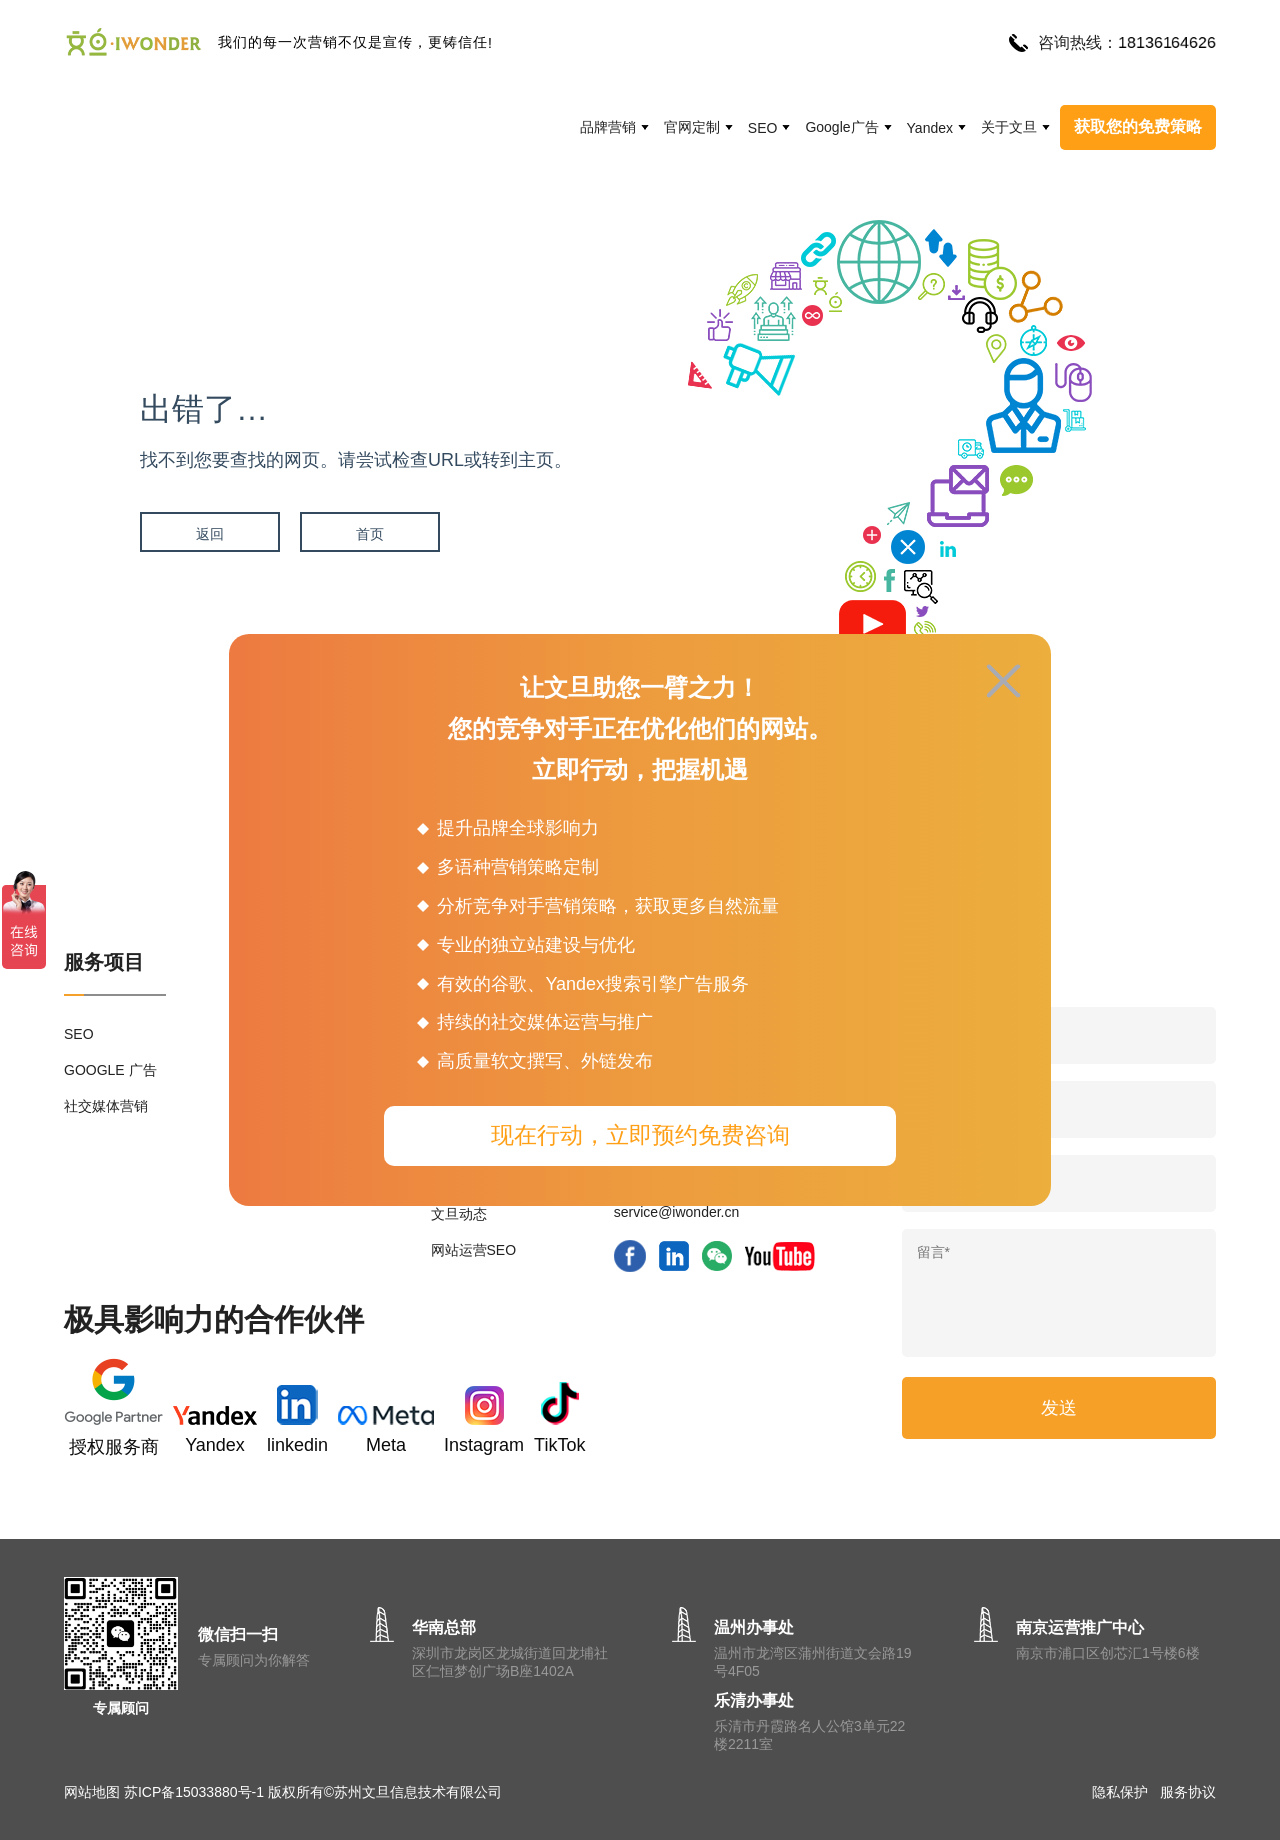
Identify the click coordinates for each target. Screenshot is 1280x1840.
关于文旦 (1009, 127)
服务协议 (1188, 1792)
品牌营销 (608, 127)
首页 (370, 534)
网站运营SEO (474, 1250)
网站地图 (92, 1792)
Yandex (930, 128)
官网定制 (692, 127)
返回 (210, 534)
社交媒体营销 (106, 1106)
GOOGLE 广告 (110, 1070)
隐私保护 (1120, 1792)
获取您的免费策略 (1138, 126)
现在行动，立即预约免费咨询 (640, 1135)
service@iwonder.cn (677, 1212)
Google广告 (841, 127)
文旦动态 (459, 1214)
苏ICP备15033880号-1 (194, 1792)
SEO (763, 128)
